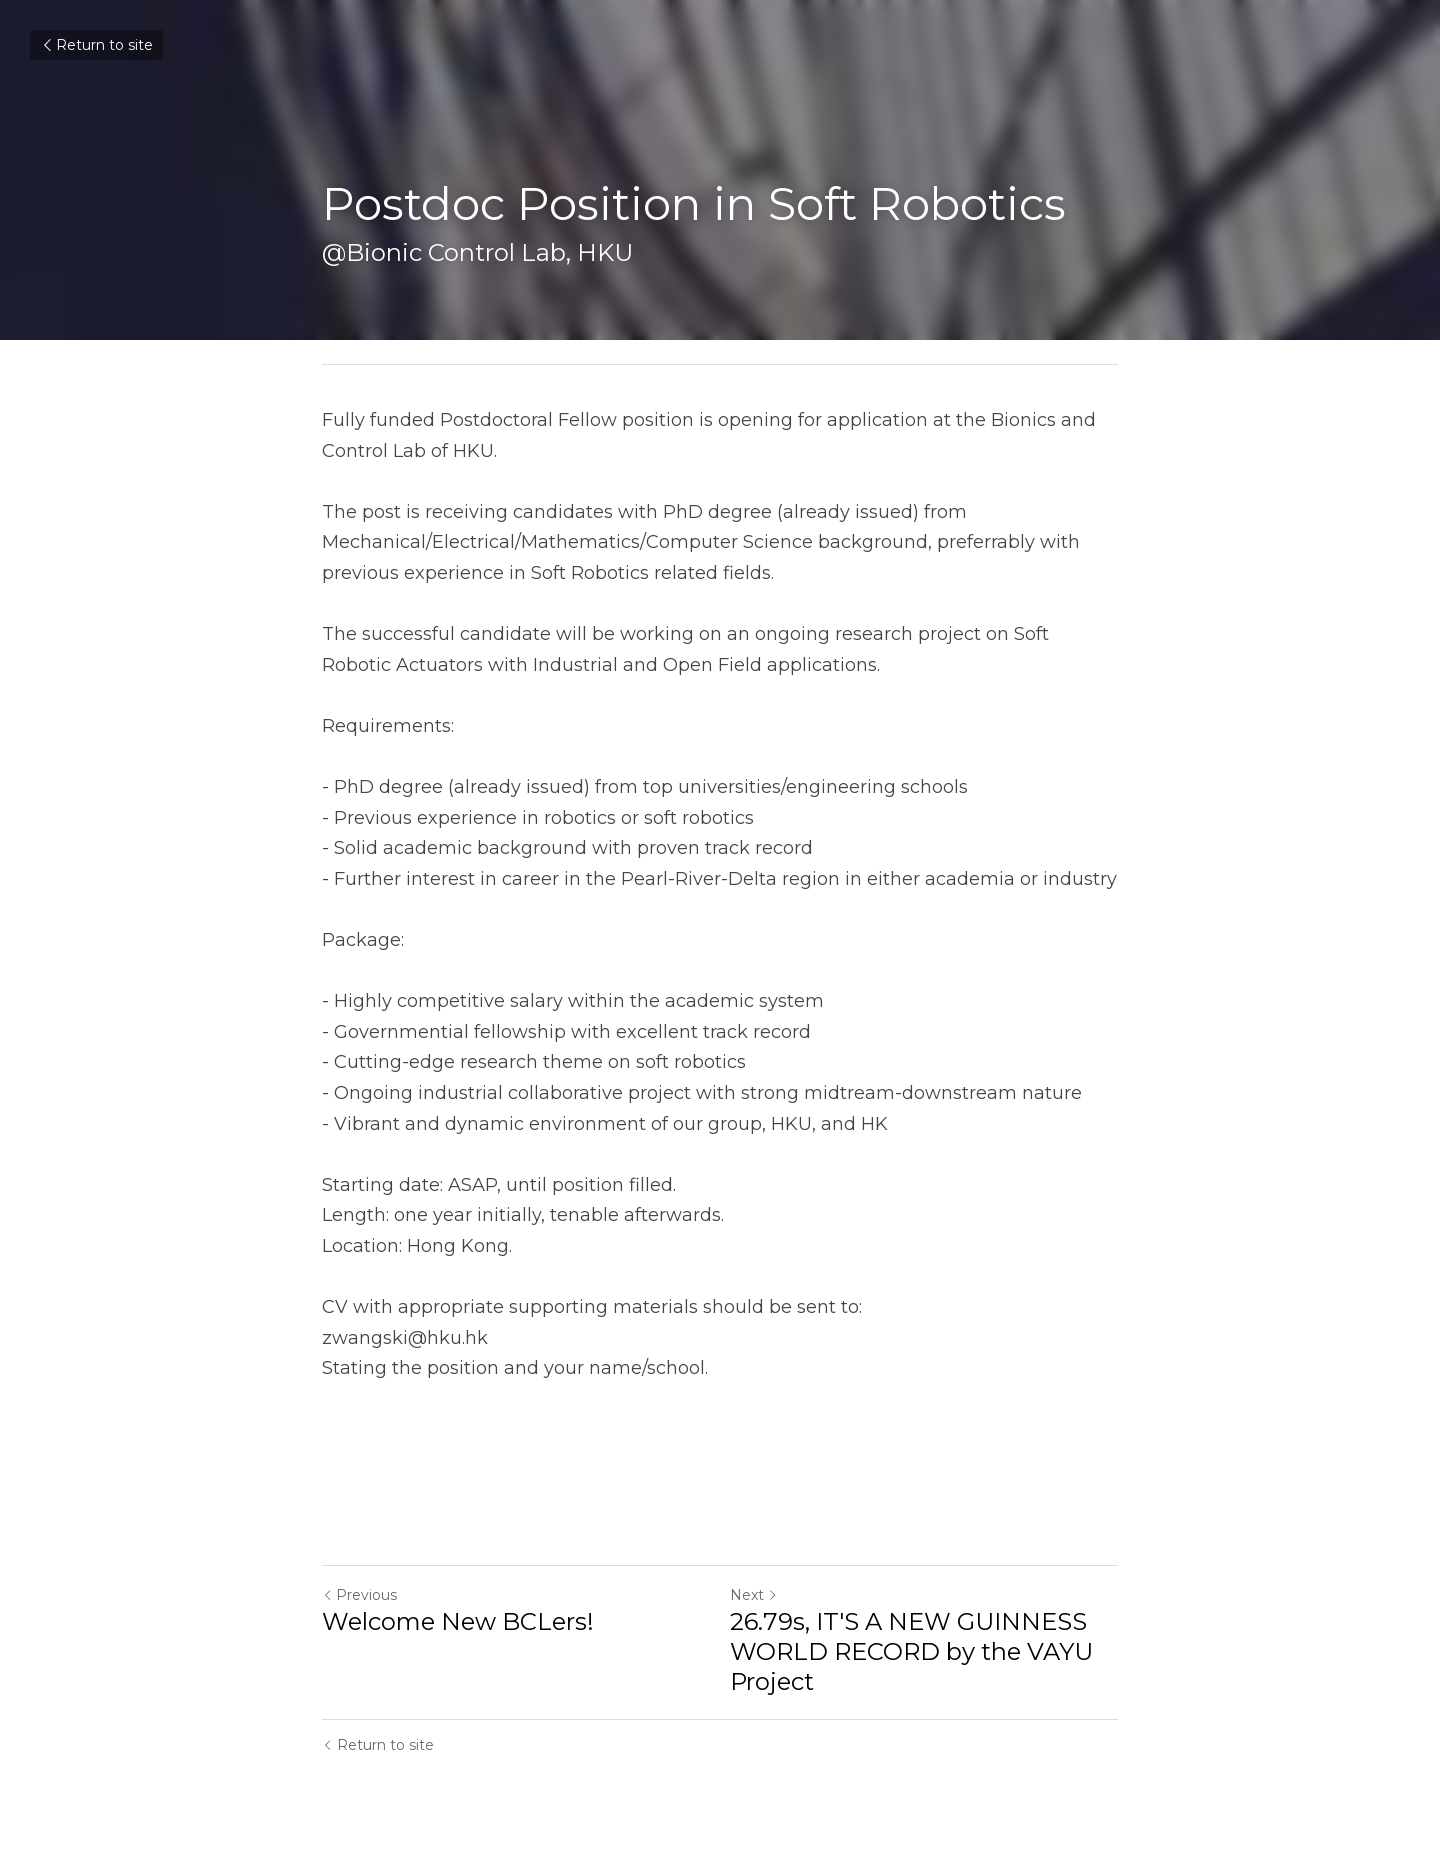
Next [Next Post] (754, 1595)
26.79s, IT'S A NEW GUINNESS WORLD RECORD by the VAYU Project (911, 1651)
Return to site (96, 45)
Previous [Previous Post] (359, 1595)
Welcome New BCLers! (458, 1621)
